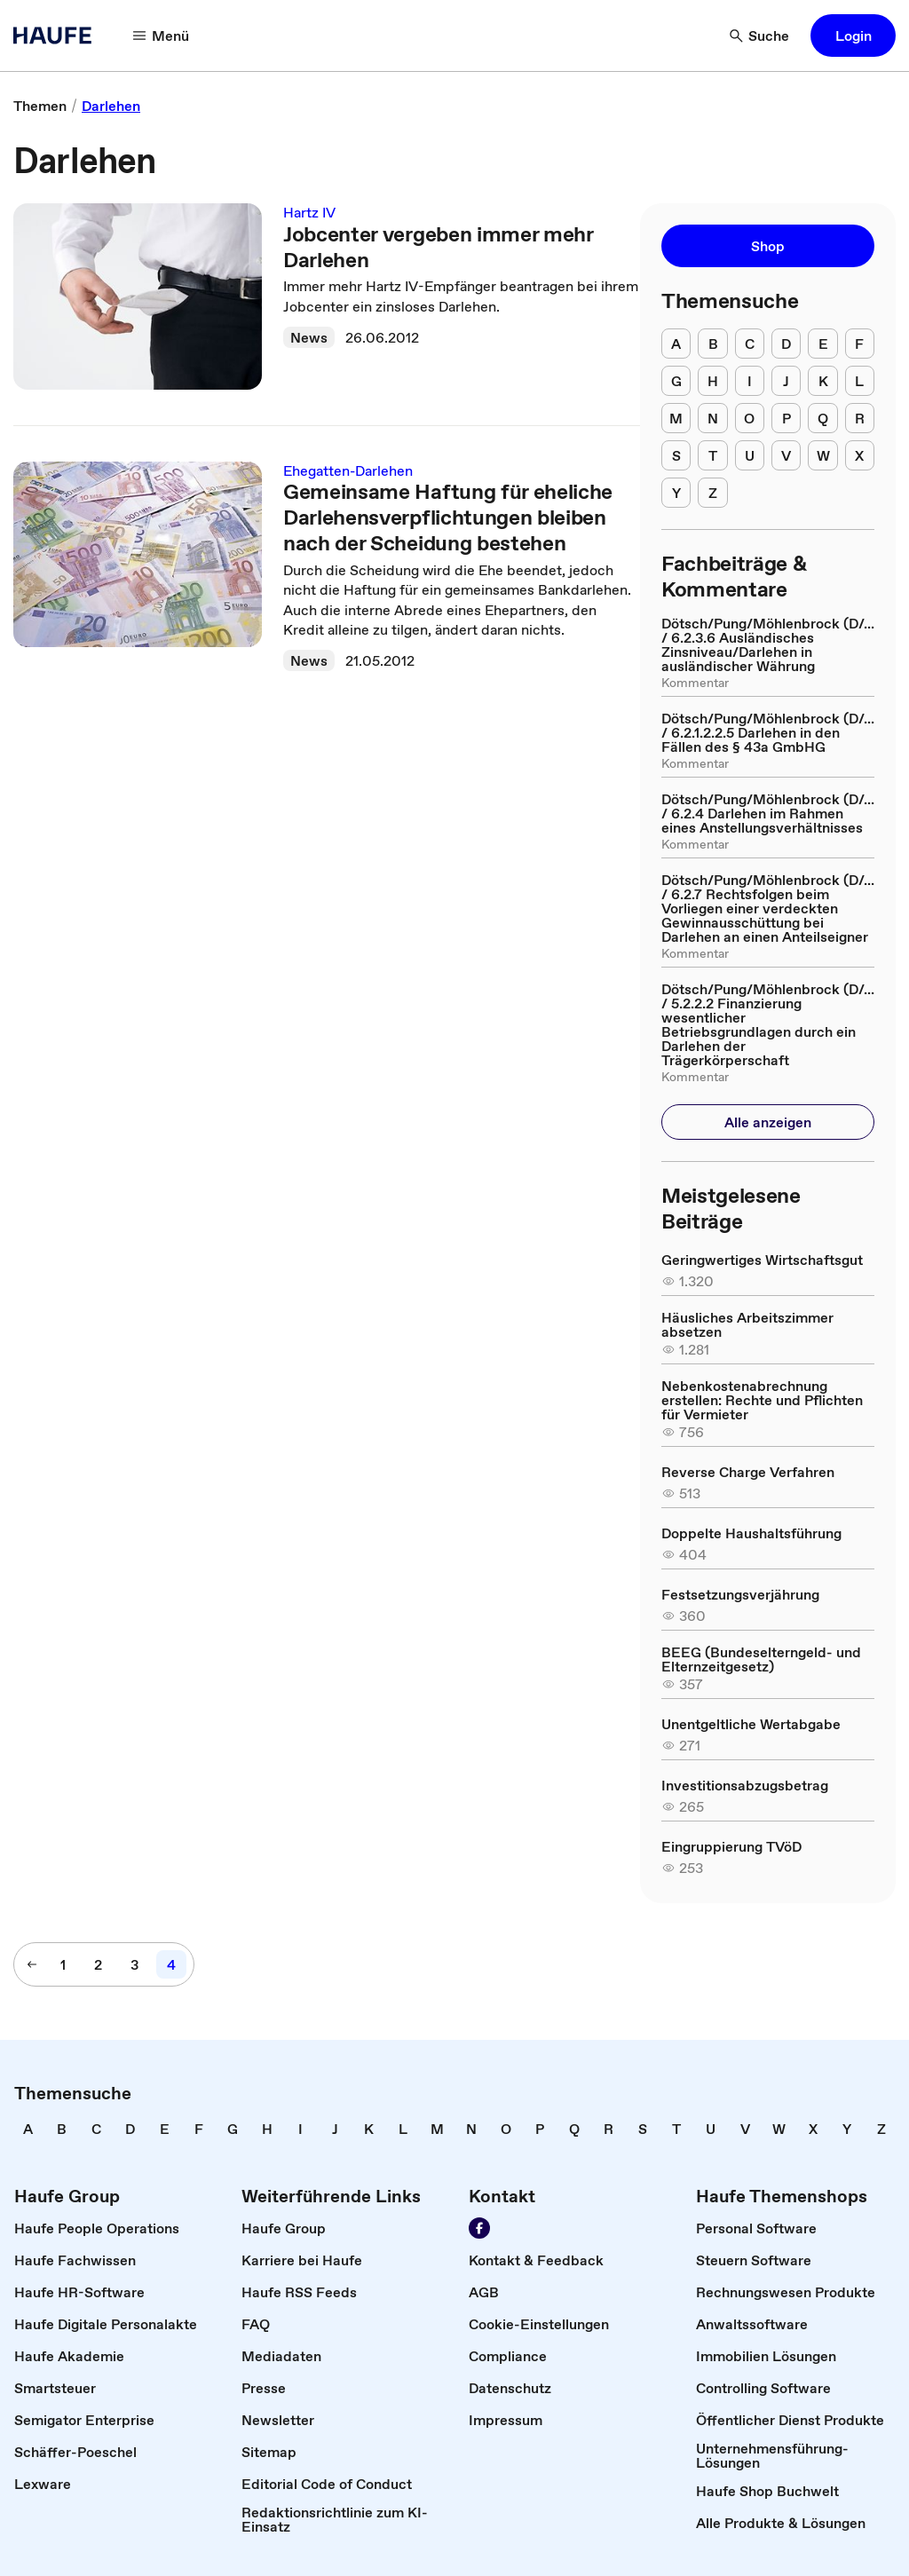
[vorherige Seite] (32, 1964)
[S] (676, 455)
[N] (712, 418)
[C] (749, 343)
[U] (749, 455)
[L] (859, 381)
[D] (786, 343)
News (309, 337)
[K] (822, 381)
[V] (786, 455)
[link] (40, 105)
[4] (171, 1964)
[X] (859, 455)
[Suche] (760, 35)
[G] (676, 381)
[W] (822, 455)
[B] (712, 343)
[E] (822, 343)
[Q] (822, 418)
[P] (786, 418)
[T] (712, 455)
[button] (853, 35)
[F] (859, 343)
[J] (786, 381)
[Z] (712, 493)
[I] (749, 381)
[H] (712, 381)
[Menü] (161, 35)
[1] (63, 1964)
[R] (859, 418)
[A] (676, 343)
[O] (749, 418)
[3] (134, 1964)
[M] (676, 418)
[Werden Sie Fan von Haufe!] (479, 2228)
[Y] (676, 493)
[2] (98, 1964)
